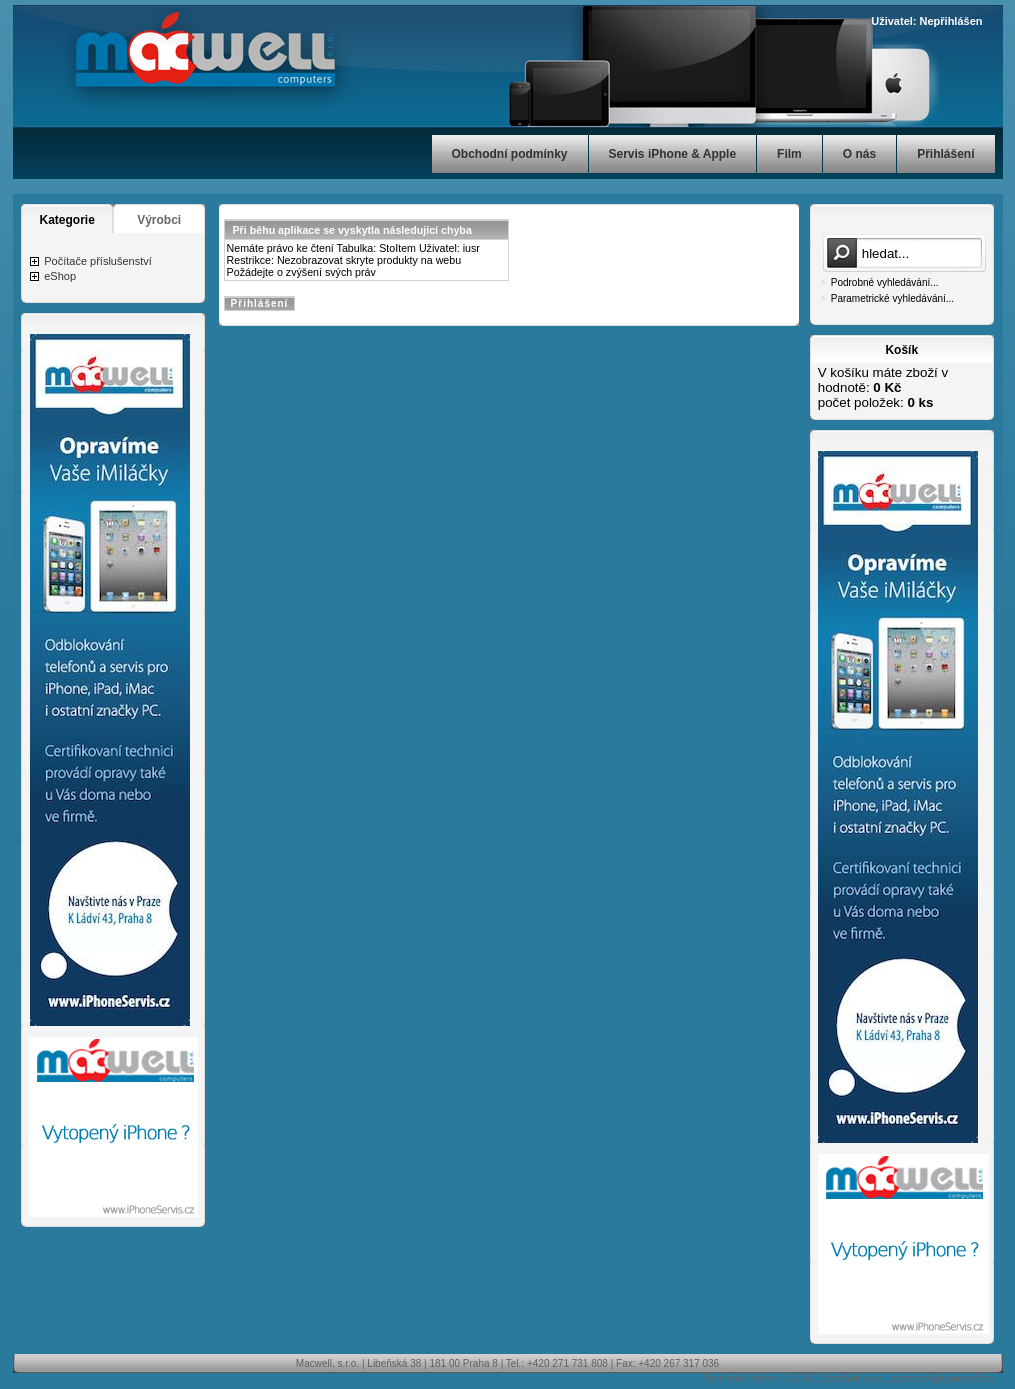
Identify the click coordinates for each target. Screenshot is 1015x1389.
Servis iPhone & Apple (673, 154)
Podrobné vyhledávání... (885, 282)
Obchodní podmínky (510, 154)
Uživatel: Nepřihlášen (926, 21)
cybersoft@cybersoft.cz (943, 1378)
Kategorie (67, 220)
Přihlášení (945, 154)
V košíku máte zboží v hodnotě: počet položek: (883, 387)
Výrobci (159, 220)
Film (789, 154)
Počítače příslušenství (98, 261)
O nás (859, 154)
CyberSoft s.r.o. (850, 1378)
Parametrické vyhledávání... (892, 298)
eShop (60, 276)
